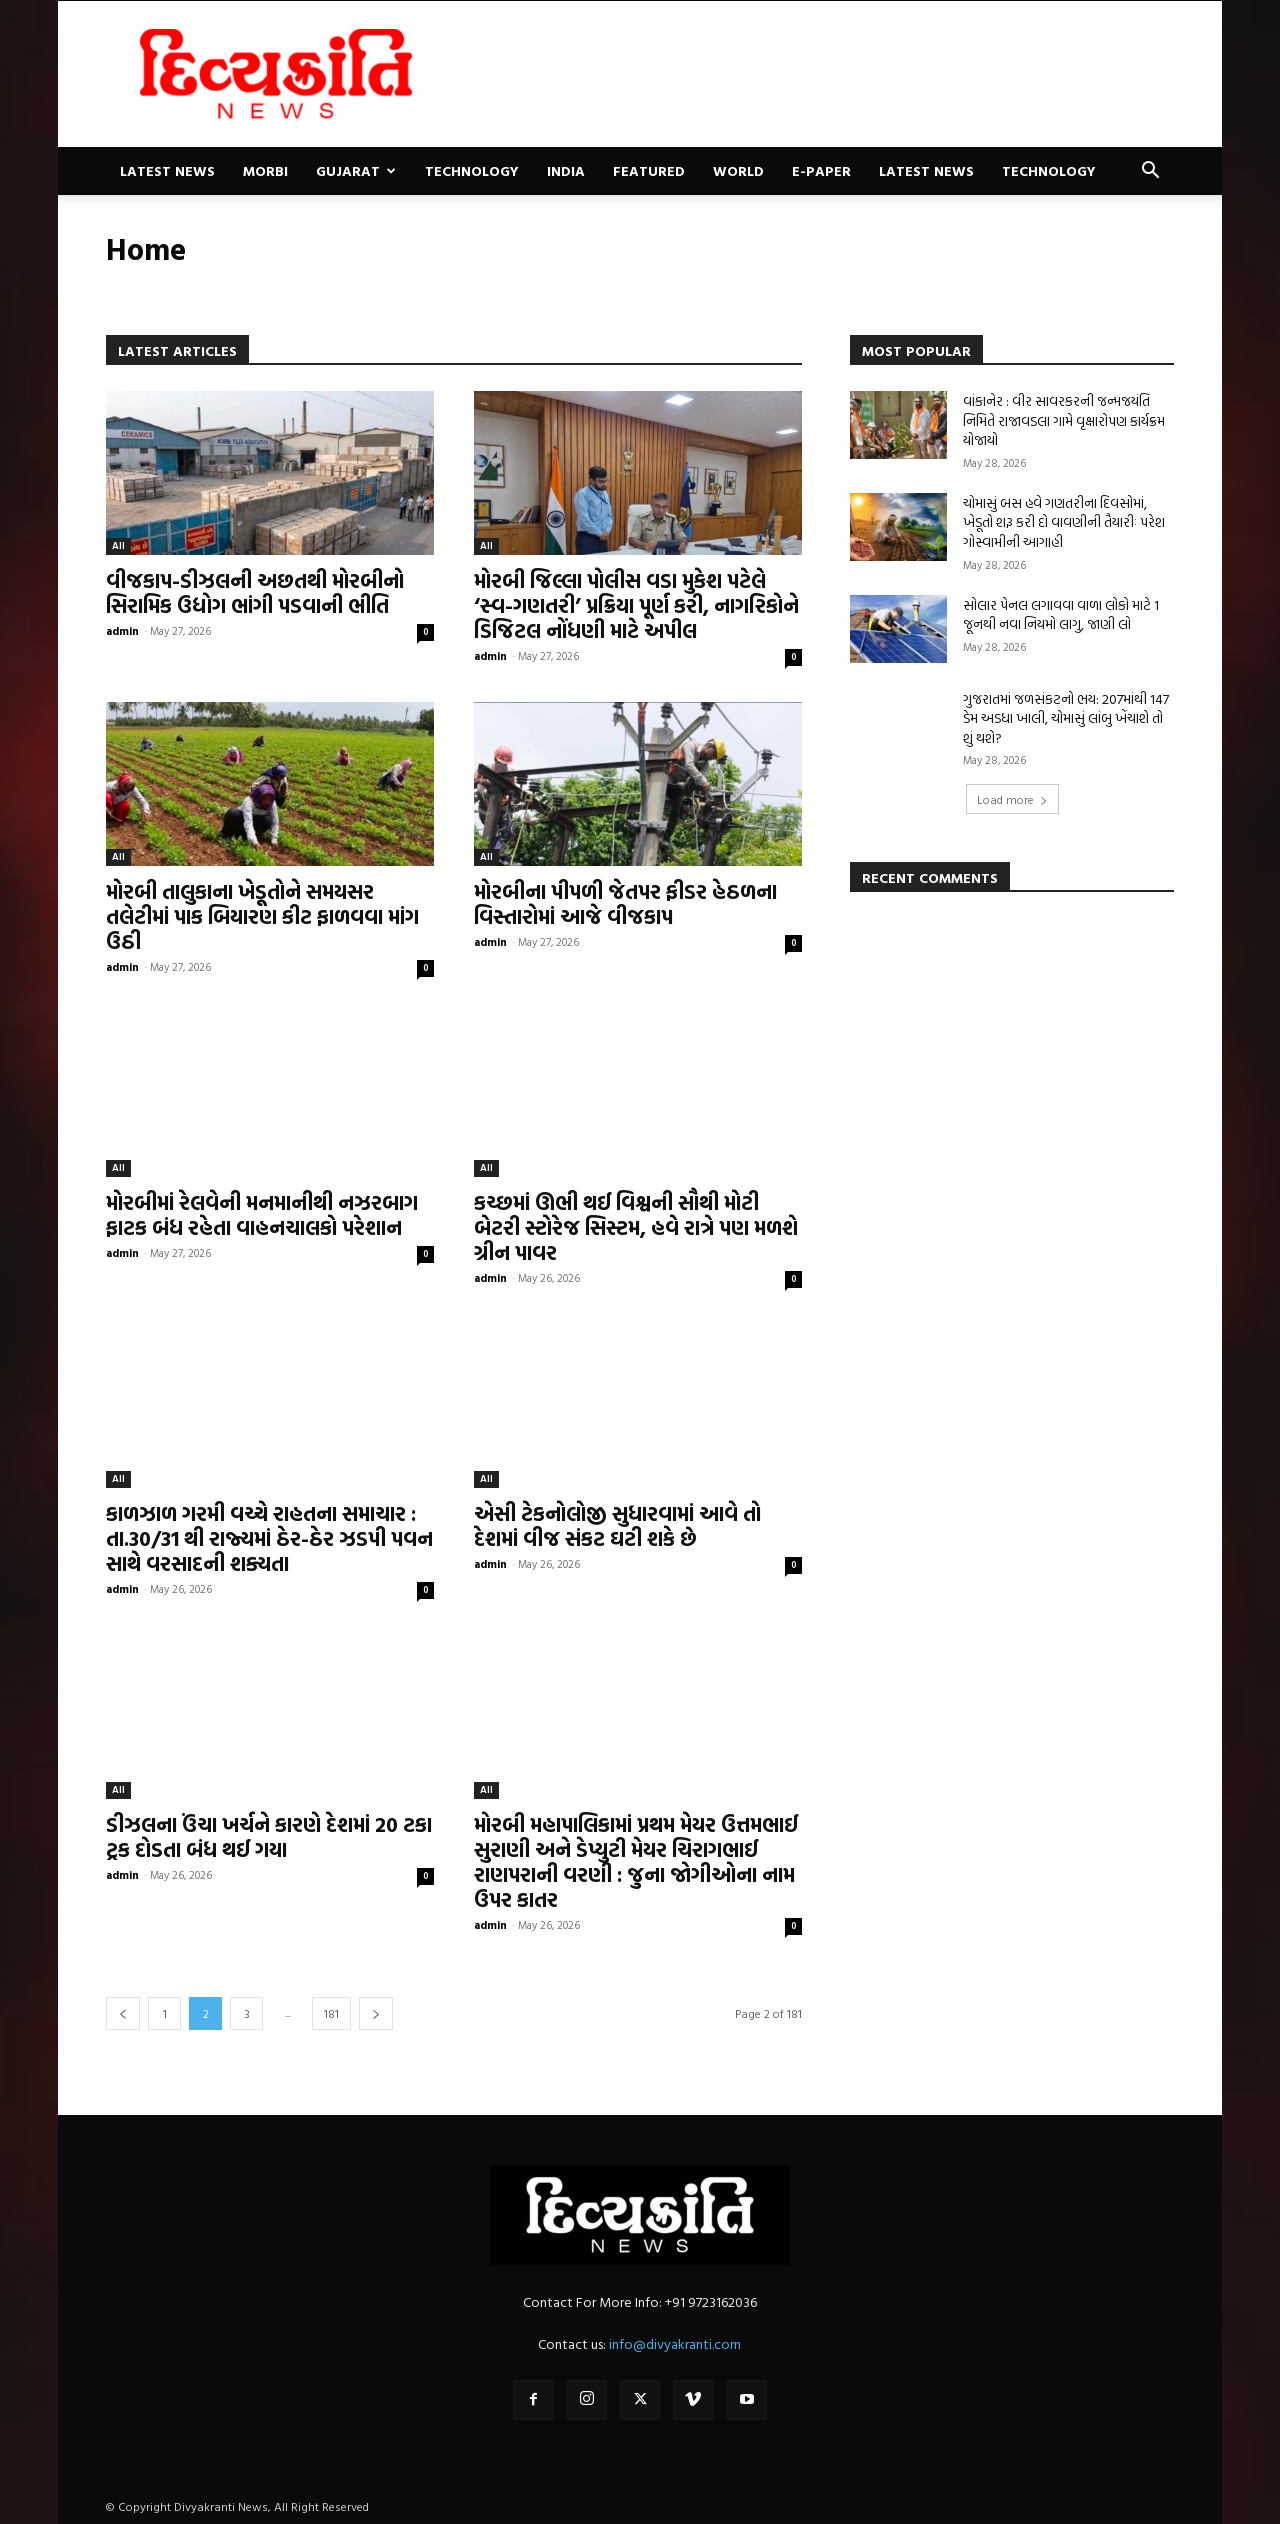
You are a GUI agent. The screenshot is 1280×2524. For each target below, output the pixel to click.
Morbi (265, 170)
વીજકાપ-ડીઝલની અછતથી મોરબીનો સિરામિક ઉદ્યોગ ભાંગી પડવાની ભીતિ (255, 592)
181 (331, 2013)
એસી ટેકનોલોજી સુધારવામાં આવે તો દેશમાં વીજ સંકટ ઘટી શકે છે (617, 1525)
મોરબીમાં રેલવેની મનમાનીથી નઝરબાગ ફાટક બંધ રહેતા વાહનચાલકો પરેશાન (262, 1214)
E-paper (821, 170)
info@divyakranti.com (675, 2343)
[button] (1150, 172)
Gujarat (356, 170)
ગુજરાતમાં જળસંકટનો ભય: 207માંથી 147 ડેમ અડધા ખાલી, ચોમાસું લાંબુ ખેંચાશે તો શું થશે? (1066, 718)
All (118, 545)
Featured (649, 170)
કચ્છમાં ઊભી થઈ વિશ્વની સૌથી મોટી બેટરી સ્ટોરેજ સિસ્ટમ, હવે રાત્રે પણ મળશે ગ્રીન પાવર (636, 1227)
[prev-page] (123, 2013)
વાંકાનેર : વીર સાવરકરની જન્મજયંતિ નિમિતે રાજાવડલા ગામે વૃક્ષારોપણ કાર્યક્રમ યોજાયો (1064, 420)
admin (122, 631)
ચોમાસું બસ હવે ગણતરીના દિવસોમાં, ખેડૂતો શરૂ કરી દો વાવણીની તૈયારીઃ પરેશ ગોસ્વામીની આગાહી (1064, 522)
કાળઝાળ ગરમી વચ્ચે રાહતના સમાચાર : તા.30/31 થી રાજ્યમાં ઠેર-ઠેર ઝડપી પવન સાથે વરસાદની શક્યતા (269, 1538)
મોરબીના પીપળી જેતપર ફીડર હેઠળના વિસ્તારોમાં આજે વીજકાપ (625, 903)
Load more (1012, 799)
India (566, 170)
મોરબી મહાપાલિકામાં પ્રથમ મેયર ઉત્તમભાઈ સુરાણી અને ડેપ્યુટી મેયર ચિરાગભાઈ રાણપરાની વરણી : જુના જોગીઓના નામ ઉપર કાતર (636, 1861)
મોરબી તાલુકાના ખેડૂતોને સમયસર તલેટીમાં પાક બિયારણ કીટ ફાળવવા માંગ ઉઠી (262, 916)
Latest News (167, 170)
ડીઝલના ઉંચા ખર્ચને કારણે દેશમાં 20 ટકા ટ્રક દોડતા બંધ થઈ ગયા (269, 1836)
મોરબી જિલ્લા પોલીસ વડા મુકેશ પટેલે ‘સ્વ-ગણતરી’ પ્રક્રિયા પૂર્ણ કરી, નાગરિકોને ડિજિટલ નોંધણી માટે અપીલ (636, 605)
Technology (472, 170)
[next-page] (376, 2013)
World (738, 170)
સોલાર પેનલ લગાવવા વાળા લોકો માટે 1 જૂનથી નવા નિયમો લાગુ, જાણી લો (1061, 614)
